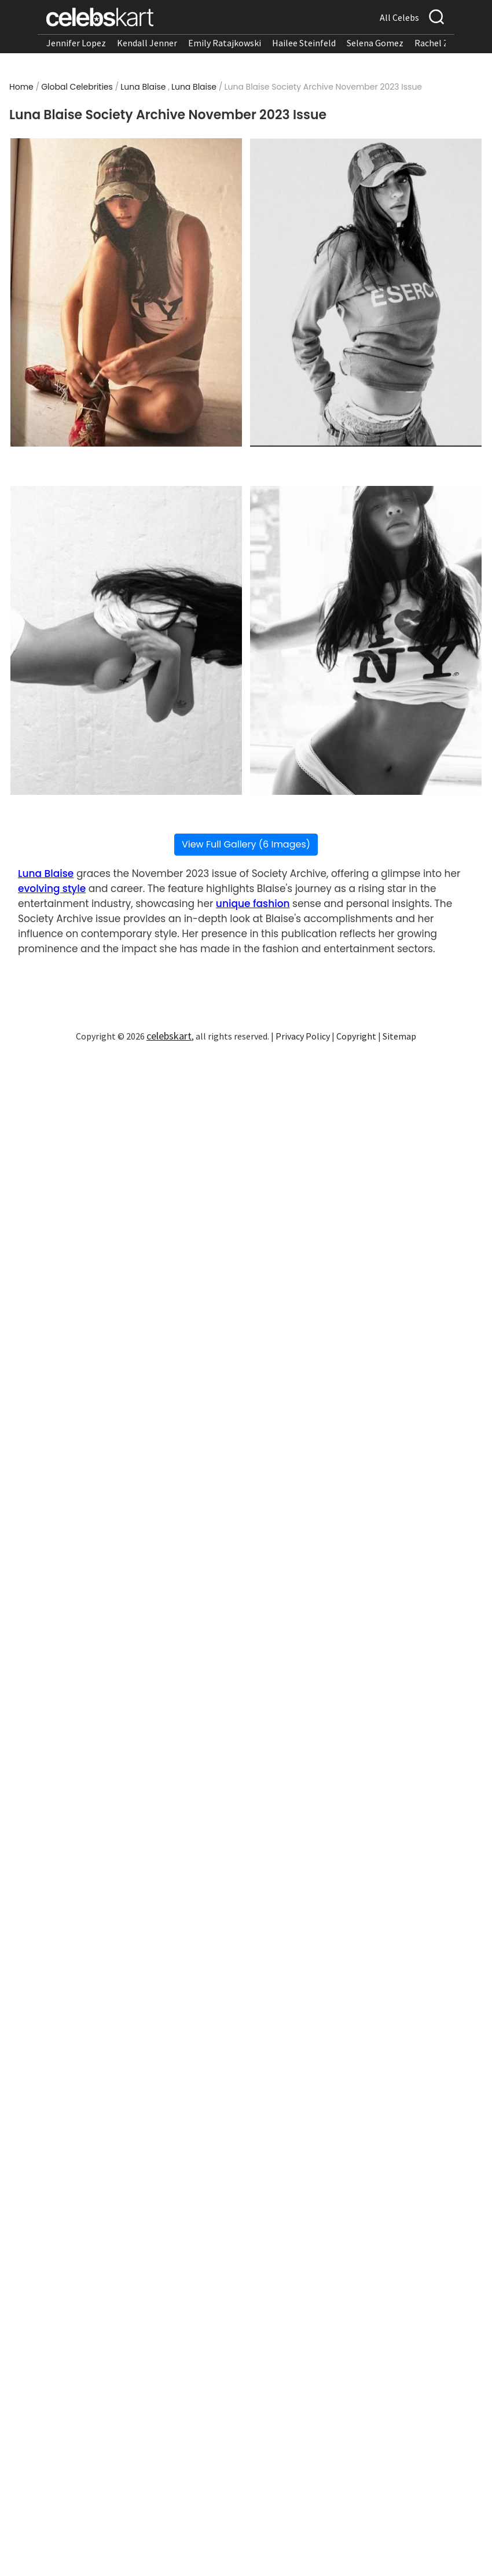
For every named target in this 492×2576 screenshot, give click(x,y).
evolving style (52, 888)
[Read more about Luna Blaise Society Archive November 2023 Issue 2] (366, 292)
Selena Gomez (375, 43)
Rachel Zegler (441, 43)
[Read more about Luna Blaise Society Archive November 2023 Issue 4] (366, 640)
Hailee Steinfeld (304, 43)
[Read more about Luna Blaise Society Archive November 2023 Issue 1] (126, 292)
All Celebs (399, 17)
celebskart (169, 1035)
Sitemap (399, 1036)
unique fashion (253, 904)
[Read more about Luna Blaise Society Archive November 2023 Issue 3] (126, 640)
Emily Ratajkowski (224, 43)
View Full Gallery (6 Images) (246, 844)
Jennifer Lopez (76, 43)
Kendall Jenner (147, 43)
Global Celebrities (77, 87)
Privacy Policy (303, 1036)
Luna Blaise (143, 87)
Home (21, 87)
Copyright (356, 1036)
